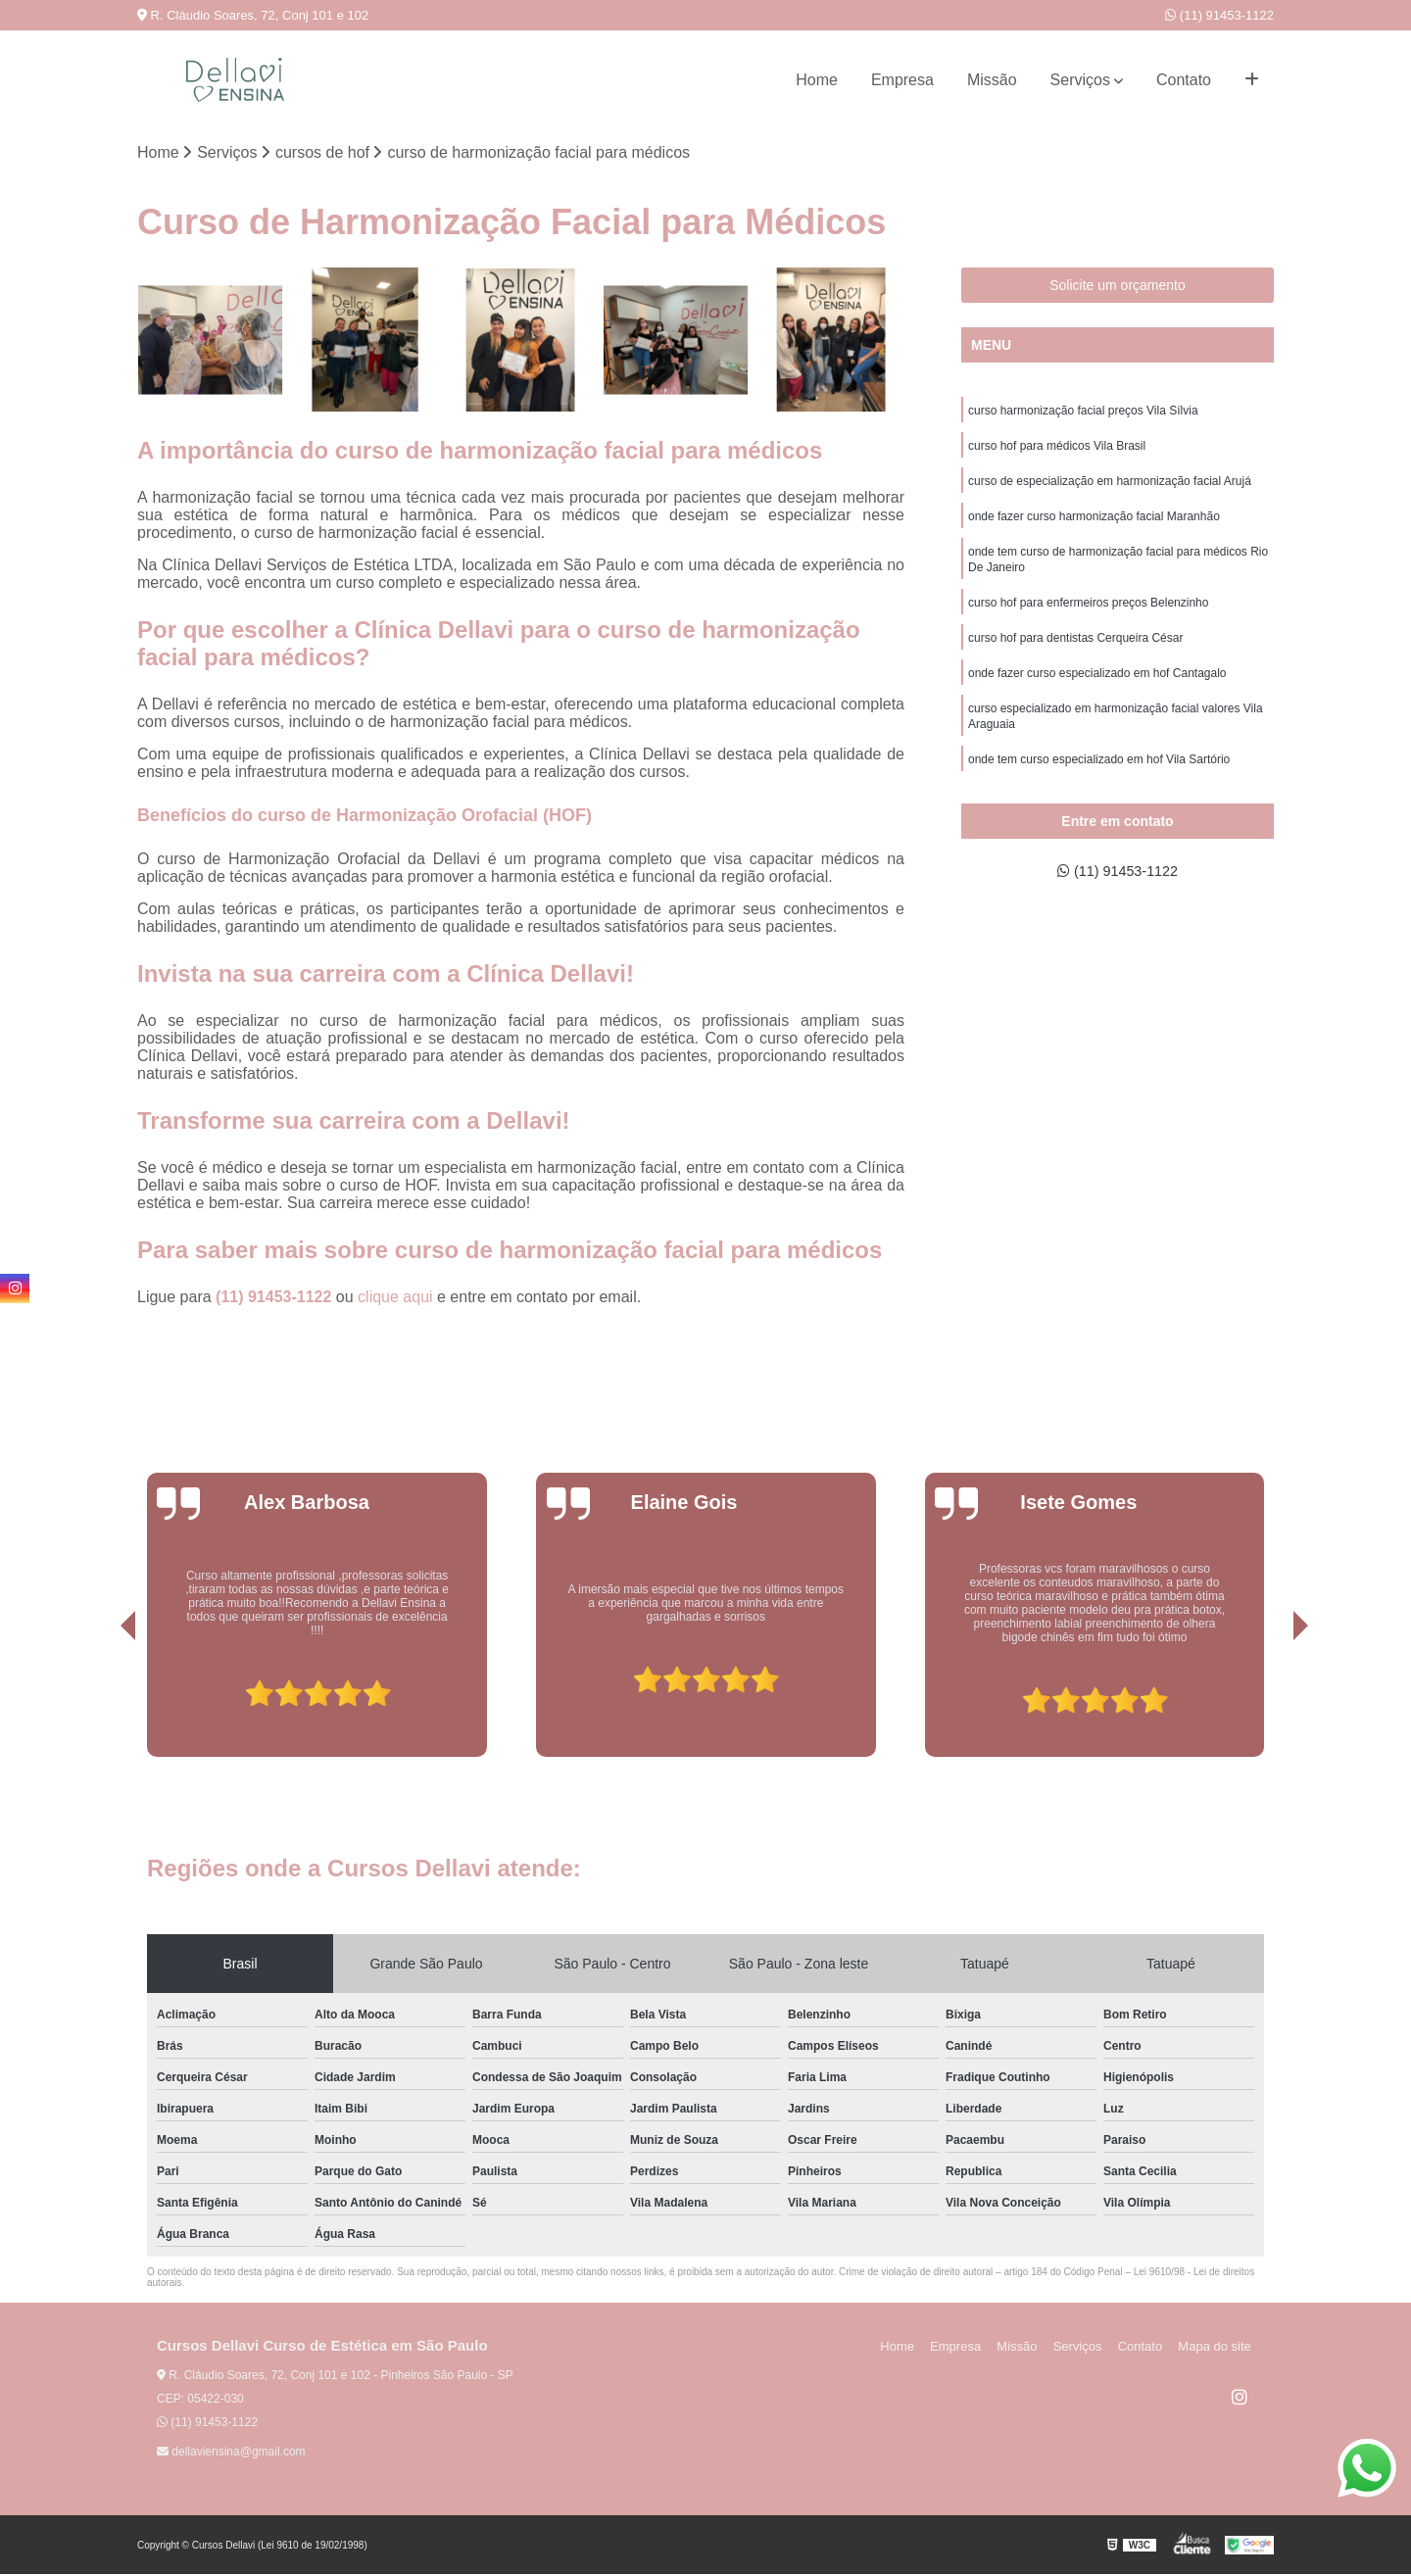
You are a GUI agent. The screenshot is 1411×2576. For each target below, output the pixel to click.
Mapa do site (1217, 2348)
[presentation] (101, 1703)
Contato (1183, 80)
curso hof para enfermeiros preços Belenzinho (1088, 616)
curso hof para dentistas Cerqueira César (1075, 653)
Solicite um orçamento (1117, 286)
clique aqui (395, 1298)
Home (817, 80)
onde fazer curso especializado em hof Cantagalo (1097, 691)
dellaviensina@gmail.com (231, 2453)
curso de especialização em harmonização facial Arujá (1109, 487)
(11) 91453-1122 (1219, 15)
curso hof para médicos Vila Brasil (1056, 450)
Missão (992, 80)
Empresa (902, 80)
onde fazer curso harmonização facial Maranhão (1094, 524)
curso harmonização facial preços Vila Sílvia (1083, 412)
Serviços (1080, 80)
